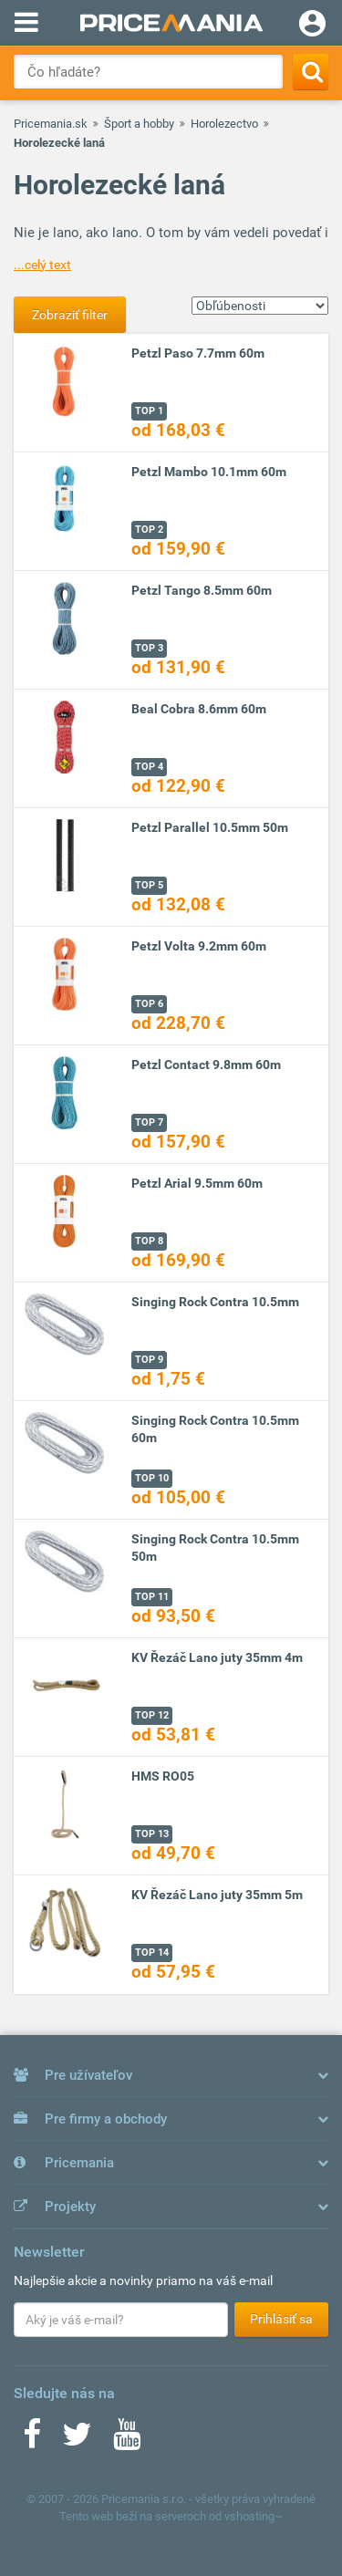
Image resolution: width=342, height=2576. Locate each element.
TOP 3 (149, 648)
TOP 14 (152, 1952)
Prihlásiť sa (281, 2318)
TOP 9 (149, 1360)
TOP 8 (149, 1241)
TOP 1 (149, 411)
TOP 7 (149, 1122)
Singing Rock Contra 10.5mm (215, 1301)
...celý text (42, 264)
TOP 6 (149, 1004)
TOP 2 (149, 529)
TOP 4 (149, 767)
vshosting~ (253, 2516)
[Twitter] (77, 2440)
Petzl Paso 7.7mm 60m (197, 353)
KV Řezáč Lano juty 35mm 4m (217, 1657)
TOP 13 (152, 1834)
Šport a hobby (139, 123)
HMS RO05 (162, 1776)
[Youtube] (127, 2440)
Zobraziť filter (70, 314)
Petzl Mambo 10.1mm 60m (208, 471)
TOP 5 (149, 885)
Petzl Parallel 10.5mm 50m (209, 827)
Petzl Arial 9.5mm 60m (197, 1183)
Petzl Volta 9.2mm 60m (198, 946)
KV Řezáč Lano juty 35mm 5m (217, 1894)
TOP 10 (152, 1478)
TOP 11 (152, 1597)
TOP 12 (152, 1715)
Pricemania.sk (51, 123)
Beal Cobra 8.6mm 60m (198, 708)
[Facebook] (32, 2440)
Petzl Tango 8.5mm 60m (201, 590)
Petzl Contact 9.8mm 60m (206, 1064)
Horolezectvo (224, 123)
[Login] (312, 25)
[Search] (310, 71)
